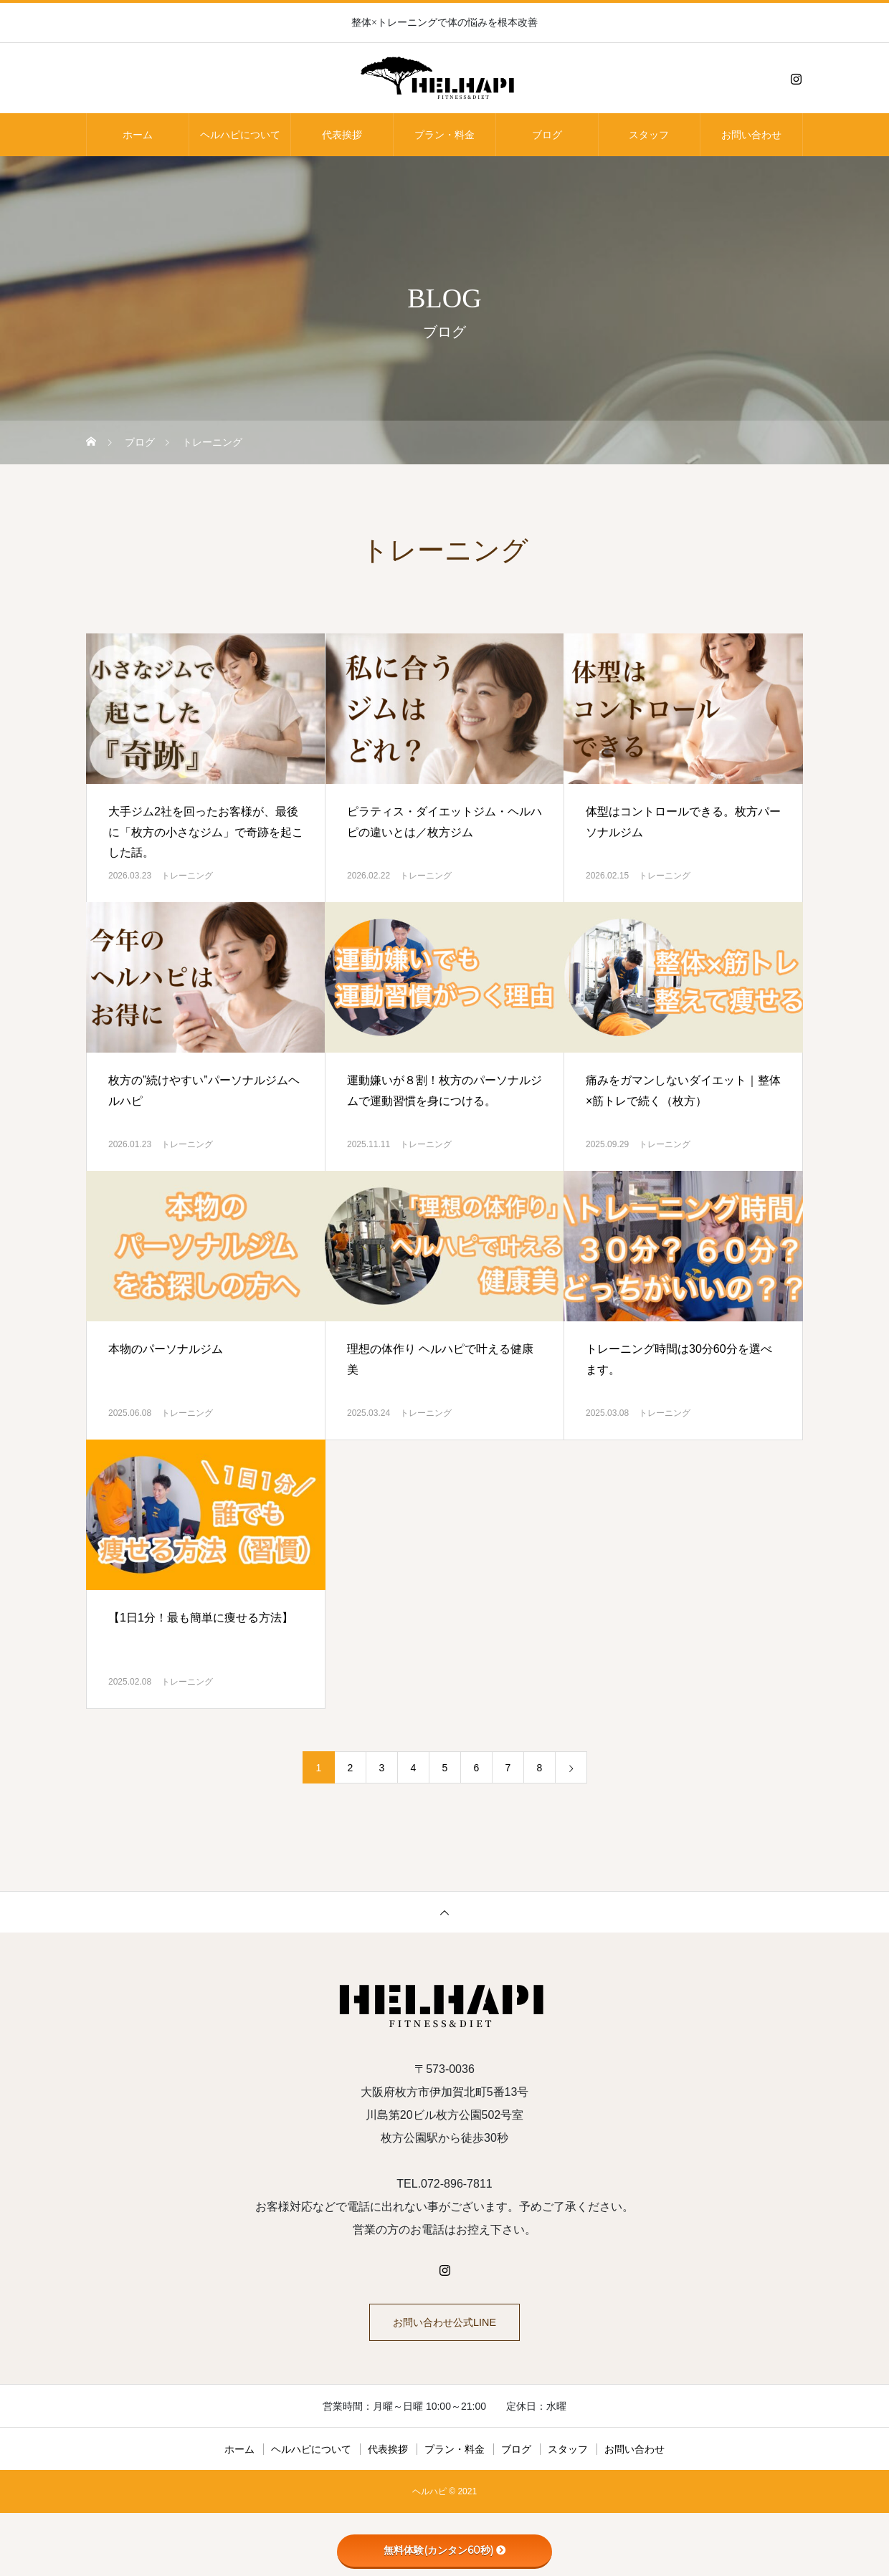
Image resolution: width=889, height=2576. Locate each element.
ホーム (138, 134)
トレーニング (187, 876)
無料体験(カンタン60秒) (445, 2550)
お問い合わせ (751, 134)
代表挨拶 (342, 134)
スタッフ (649, 134)
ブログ (547, 134)
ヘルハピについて (240, 134)
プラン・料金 (444, 134)
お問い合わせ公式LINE (444, 2325)
